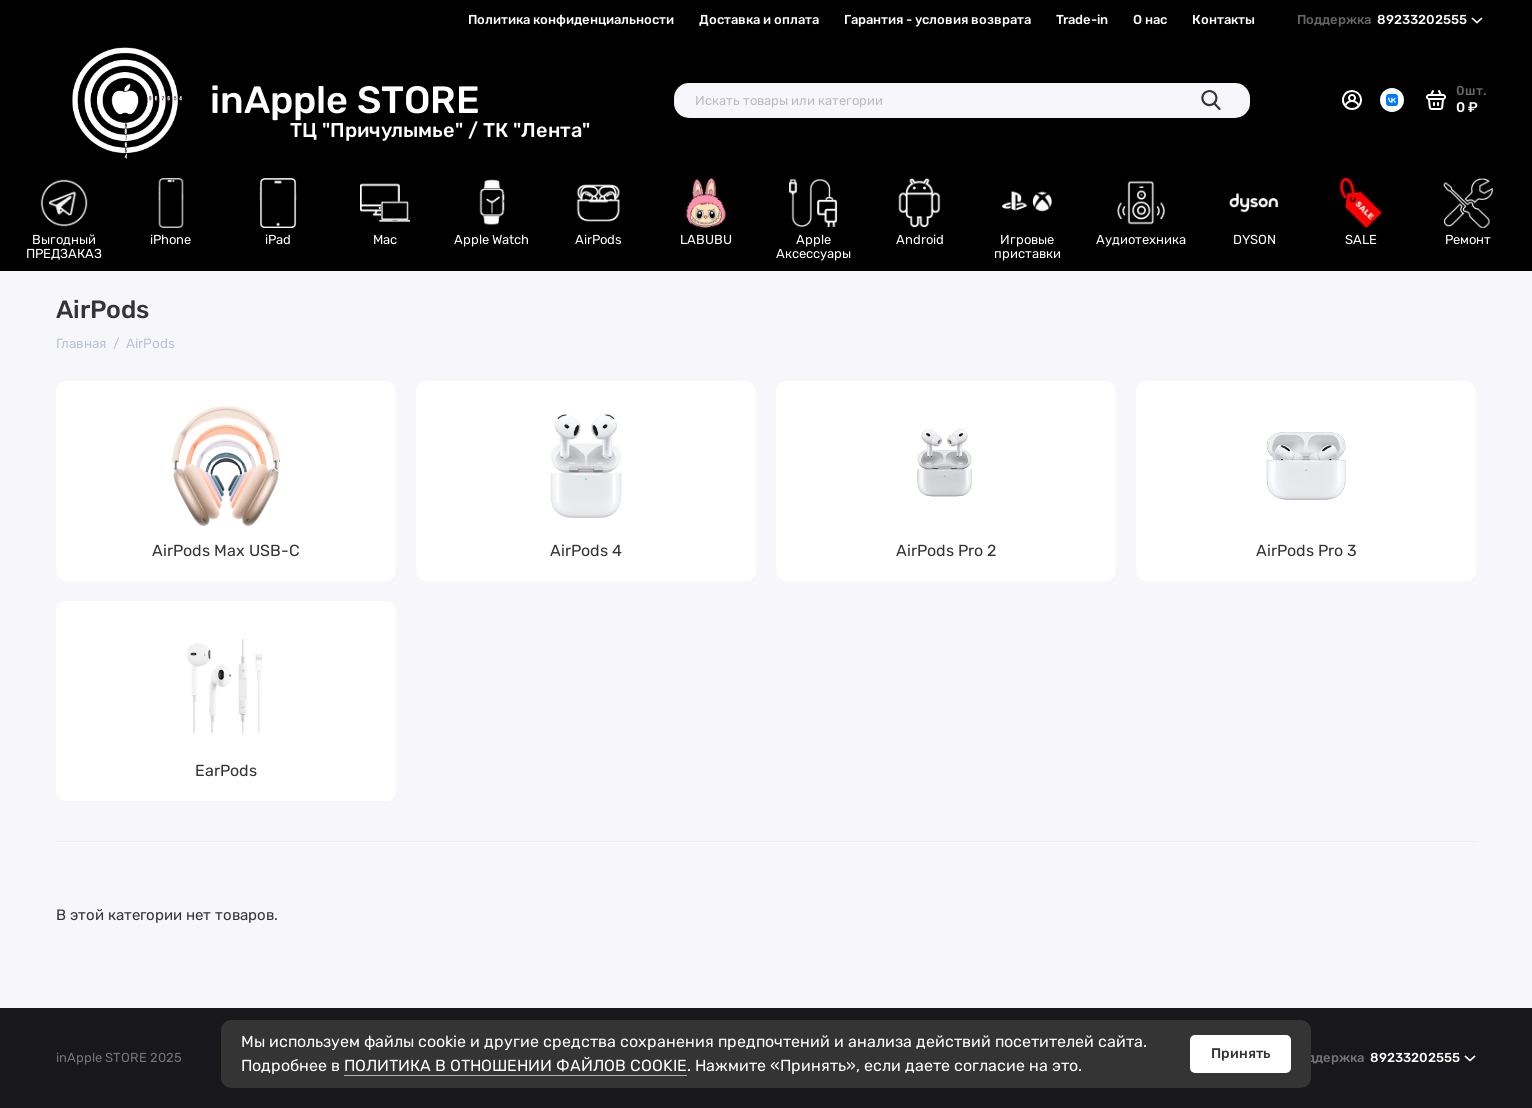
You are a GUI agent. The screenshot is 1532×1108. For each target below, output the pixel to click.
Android (920, 239)
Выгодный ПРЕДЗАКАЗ (64, 246)
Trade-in (1082, 19)
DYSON (1254, 239)
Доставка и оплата (759, 19)
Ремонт (1468, 239)
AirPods (598, 239)
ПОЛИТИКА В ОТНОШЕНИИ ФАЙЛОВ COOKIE (515, 1065)
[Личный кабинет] (1352, 100)
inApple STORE (400, 100)
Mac (385, 239)
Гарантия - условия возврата (937, 19)
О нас (1150, 19)
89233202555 (1390, 20)
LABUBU (706, 239)
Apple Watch (491, 239)
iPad (278, 239)
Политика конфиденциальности (571, 19)
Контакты (1223, 19)
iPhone (170, 239)
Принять (1240, 1053)
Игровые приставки (1027, 246)
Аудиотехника (1141, 239)
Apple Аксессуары (813, 246)
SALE (1361, 239)
